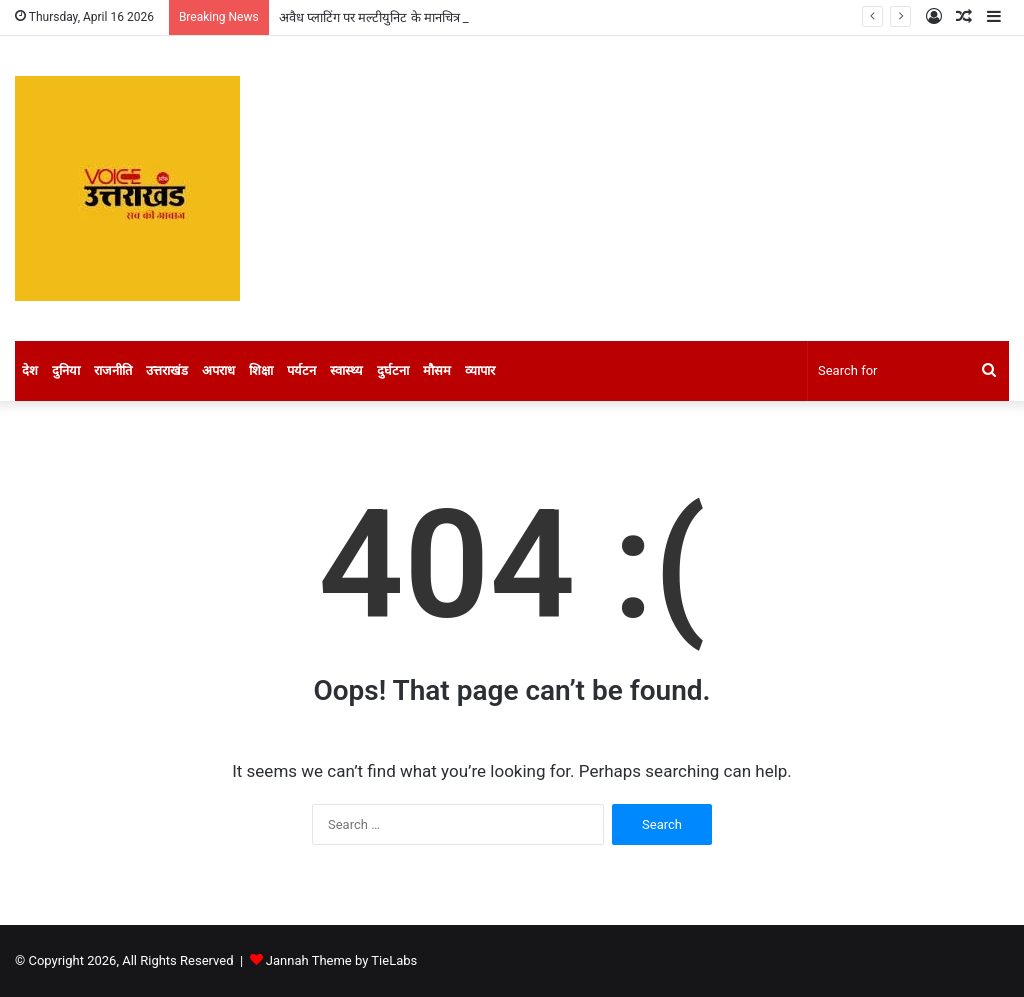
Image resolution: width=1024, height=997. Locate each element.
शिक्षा (261, 370)
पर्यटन (301, 370)
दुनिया (66, 370)
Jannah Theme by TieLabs (341, 960)
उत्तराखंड (167, 370)
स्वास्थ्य (346, 370)
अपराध (218, 370)
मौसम (437, 370)
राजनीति (113, 370)
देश (30, 370)
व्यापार (480, 370)
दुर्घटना (393, 370)
